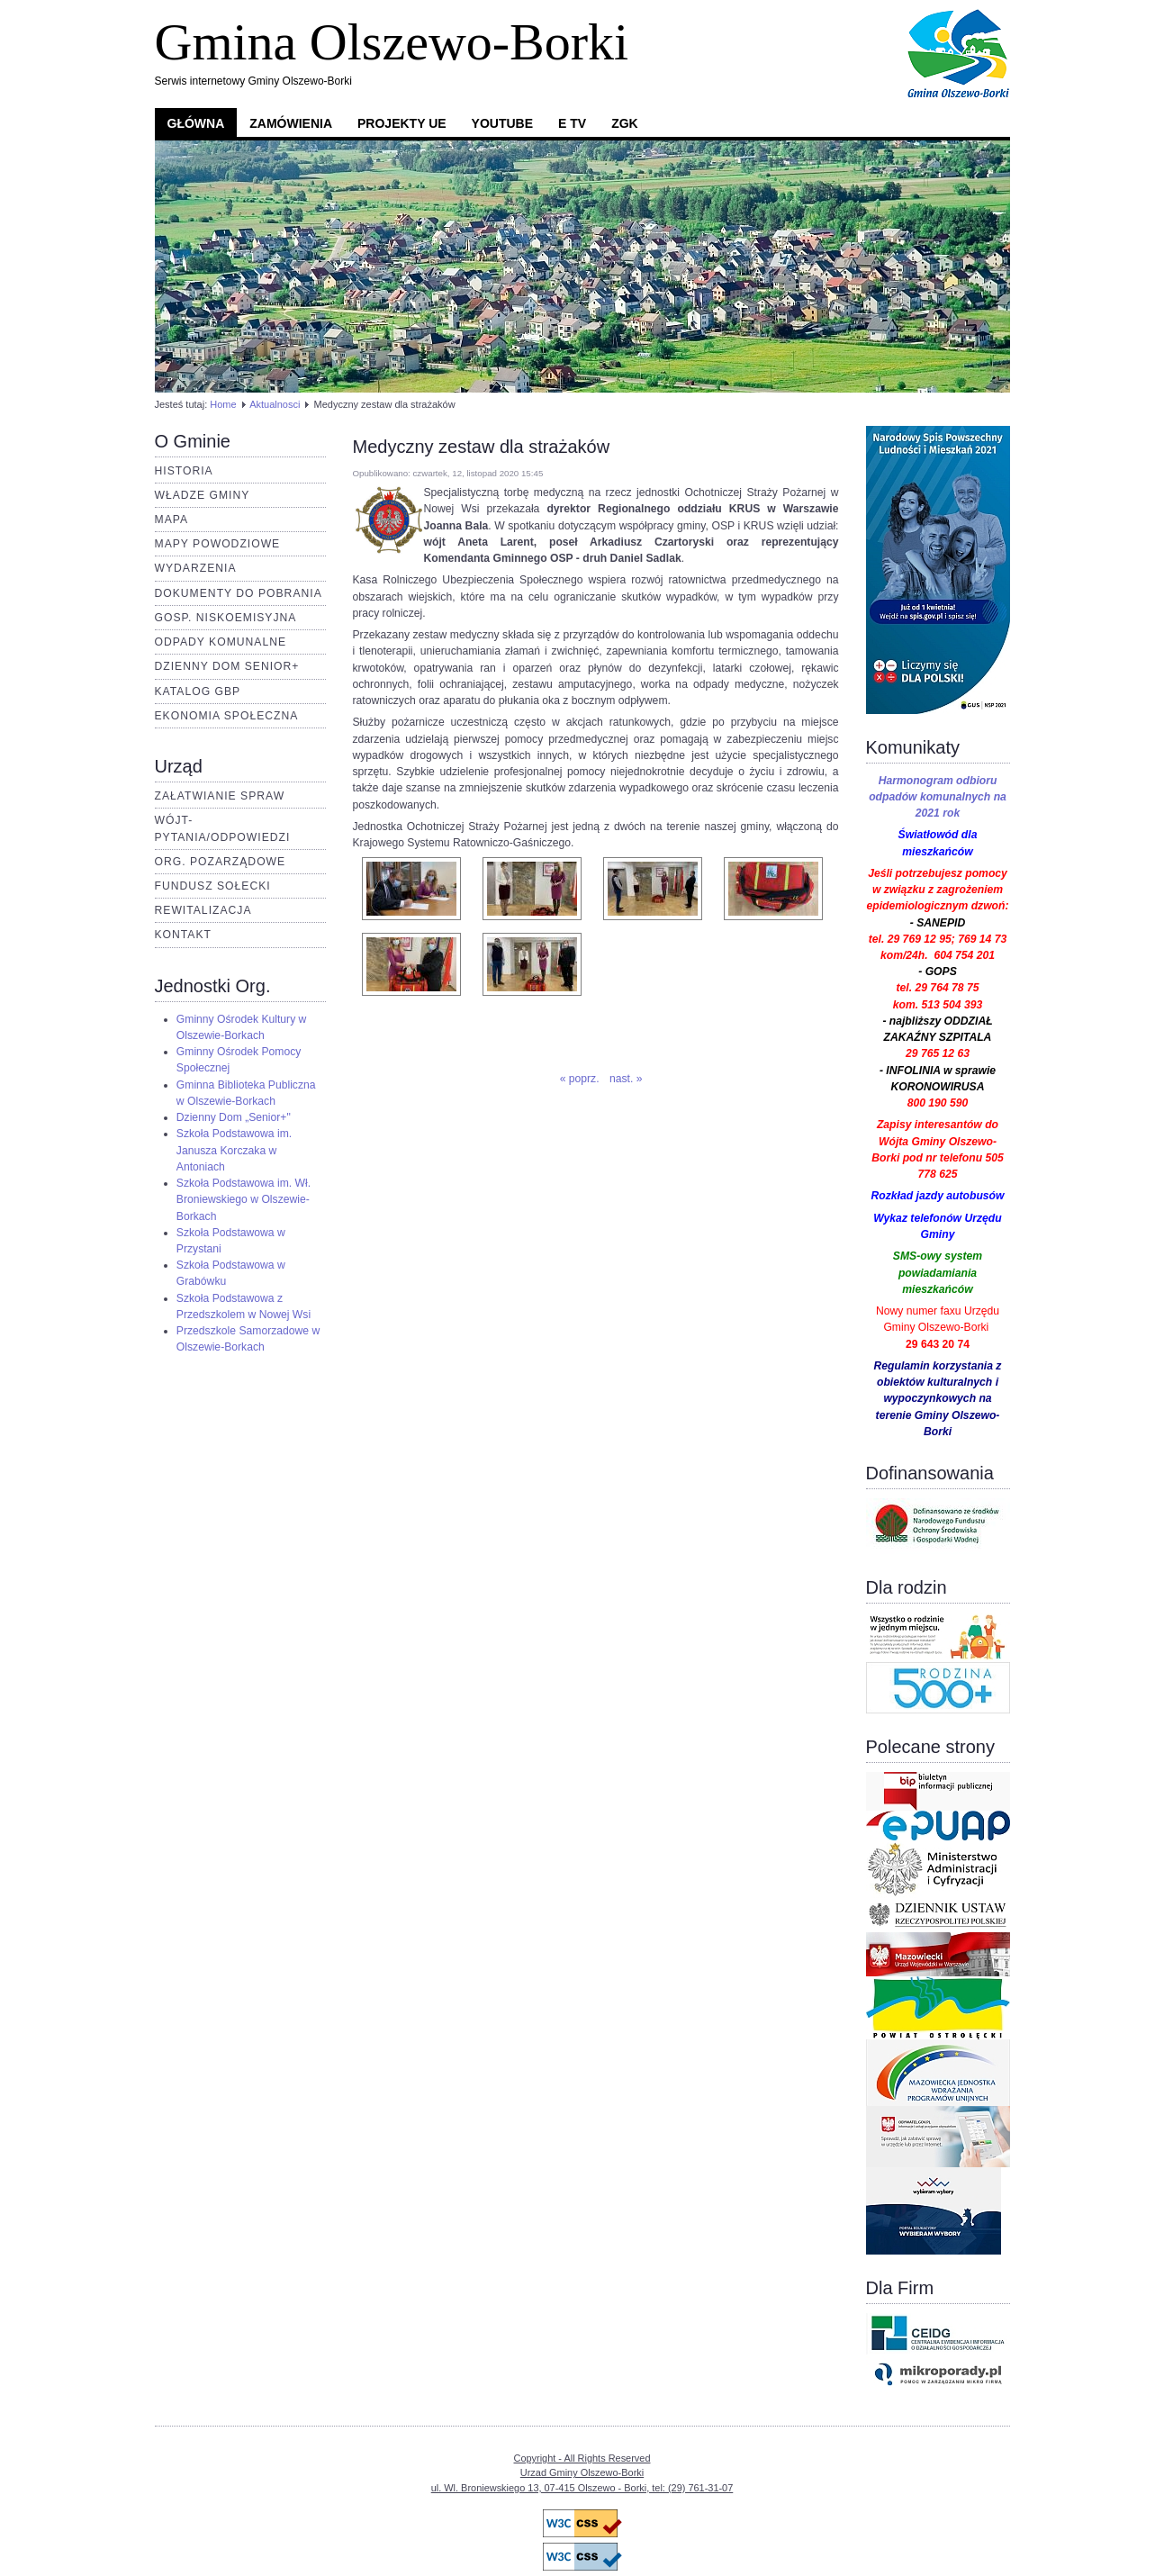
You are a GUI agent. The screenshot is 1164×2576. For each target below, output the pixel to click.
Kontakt (183, 934)
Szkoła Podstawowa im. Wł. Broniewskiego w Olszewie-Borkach (243, 1199)
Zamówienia (290, 123)
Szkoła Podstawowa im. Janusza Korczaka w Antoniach (234, 1149)
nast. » (626, 1078)
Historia (184, 471)
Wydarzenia (196, 568)
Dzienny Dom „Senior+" (233, 1117)
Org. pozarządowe (220, 861)
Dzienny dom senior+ (227, 666)
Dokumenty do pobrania (238, 593)
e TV (572, 123)
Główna (196, 123)
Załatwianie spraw (220, 796)
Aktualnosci (274, 404)
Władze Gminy (202, 495)
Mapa (172, 519)
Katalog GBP (198, 691)
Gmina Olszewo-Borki (392, 42)
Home (223, 404)
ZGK (624, 123)
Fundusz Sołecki (213, 886)
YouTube (502, 123)
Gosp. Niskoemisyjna (226, 617)
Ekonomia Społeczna (227, 716)
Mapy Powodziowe (218, 544)
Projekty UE (402, 123)
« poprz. (580, 1078)
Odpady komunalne (221, 642)
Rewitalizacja (203, 910)
